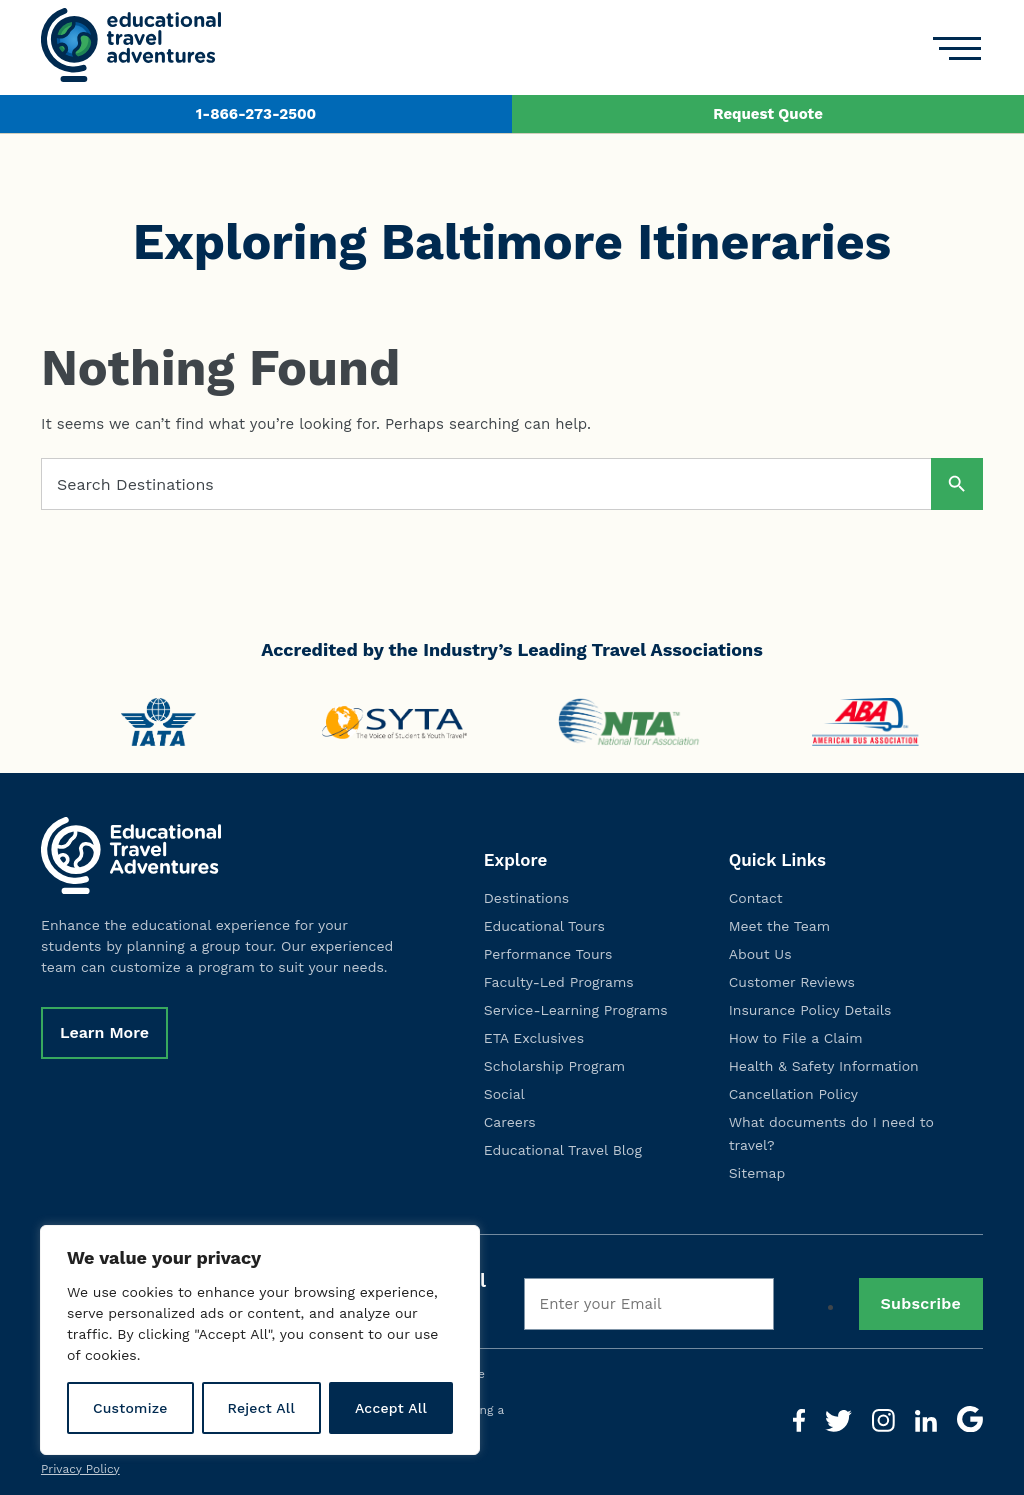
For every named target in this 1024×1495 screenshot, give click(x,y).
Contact (756, 898)
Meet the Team (779, 926)
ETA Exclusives (534, 1038)
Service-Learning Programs (576, 1010)
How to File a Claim (796, 1038)
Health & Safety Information (824, 1066)
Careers (510, 1122)
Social (504, 1094)
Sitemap (757, 1173)
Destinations (526, 898)
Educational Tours (544, 926)
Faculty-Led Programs (559, 982)
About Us (760, 954)
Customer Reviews (792, 982)
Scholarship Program (554, 1066)
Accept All (391, 1408)
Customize (130, 1408)
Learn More (104, 1032)
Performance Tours (548, 954)
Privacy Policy (80, 1469)
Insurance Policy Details (810, 1010)
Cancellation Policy (793, 1094)
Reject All (261, 1408)
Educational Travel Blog (563, 1150)
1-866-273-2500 (256, 114)
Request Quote (768, 114)
